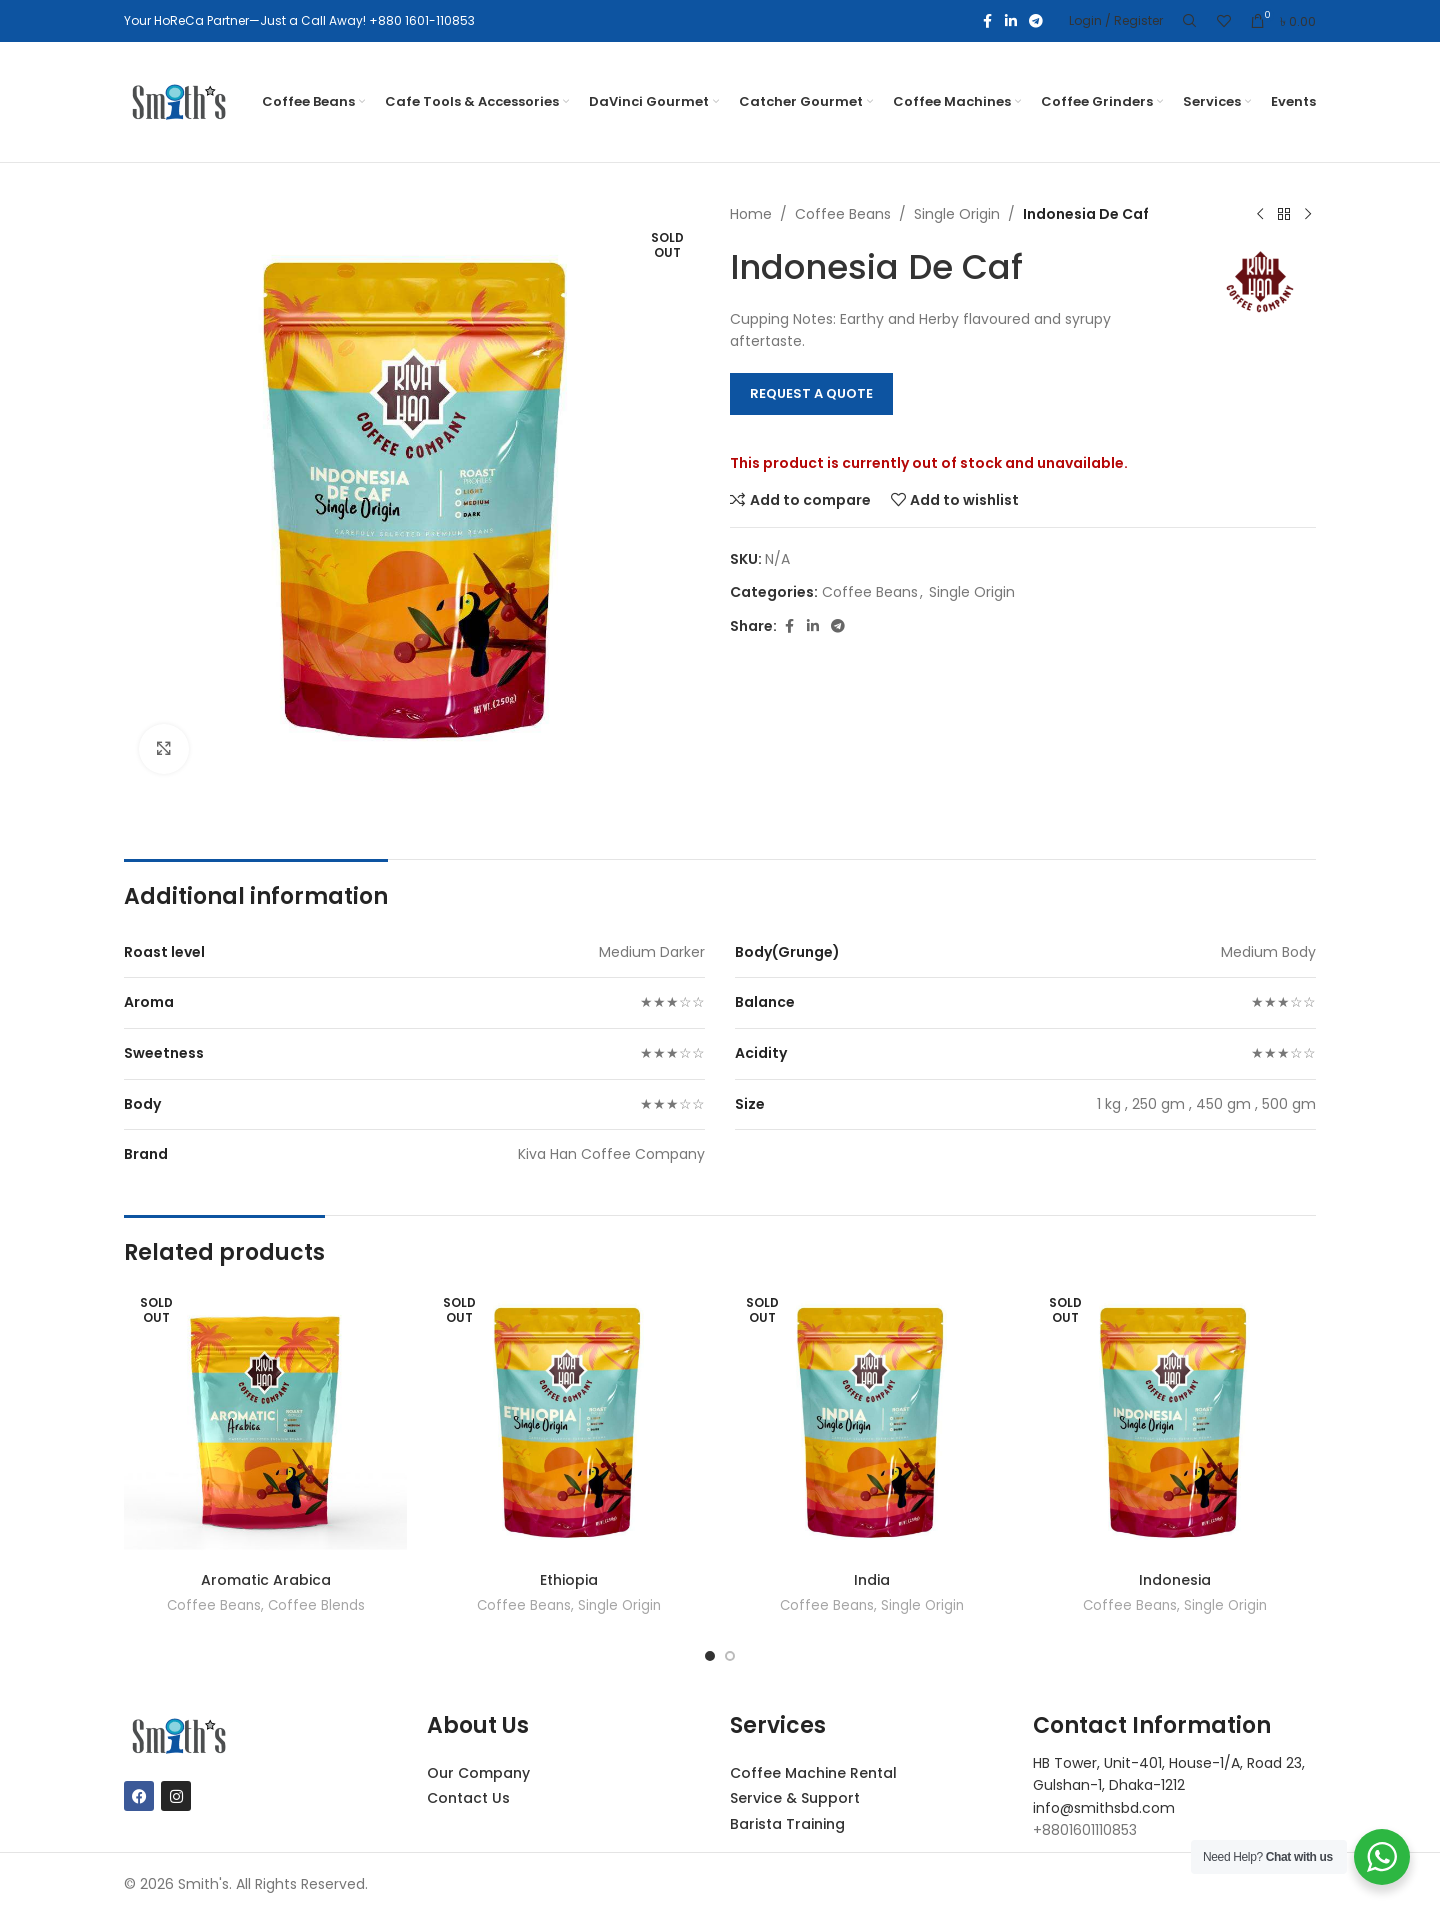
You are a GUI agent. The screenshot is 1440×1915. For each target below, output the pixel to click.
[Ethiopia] (568, 1420)
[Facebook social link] (987, 21)
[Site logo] (179, 101)
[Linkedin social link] (1011, 21)
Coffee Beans (843, 214)
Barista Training (787, 1824)
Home (751, 214)
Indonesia (1175, 1580)
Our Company (478, 1773)
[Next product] (1308, 215)
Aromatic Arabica (266, 1580)
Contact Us (468, 1798)
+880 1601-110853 (422, 20)
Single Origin (957, 214)
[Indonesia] (1174, 1420)
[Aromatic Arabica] (265, 1420)
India (872, 1580)
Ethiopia (569, 1580)
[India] (871, 1420)
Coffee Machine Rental (813, 1773)
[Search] (1190, 21)
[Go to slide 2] (730, 1656)
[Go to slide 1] (710, 1656)
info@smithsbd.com (1104, 1808)
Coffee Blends (316, 1605)
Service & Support (795, 1798)
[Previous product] (1260, 215)
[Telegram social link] (1036, 21)
